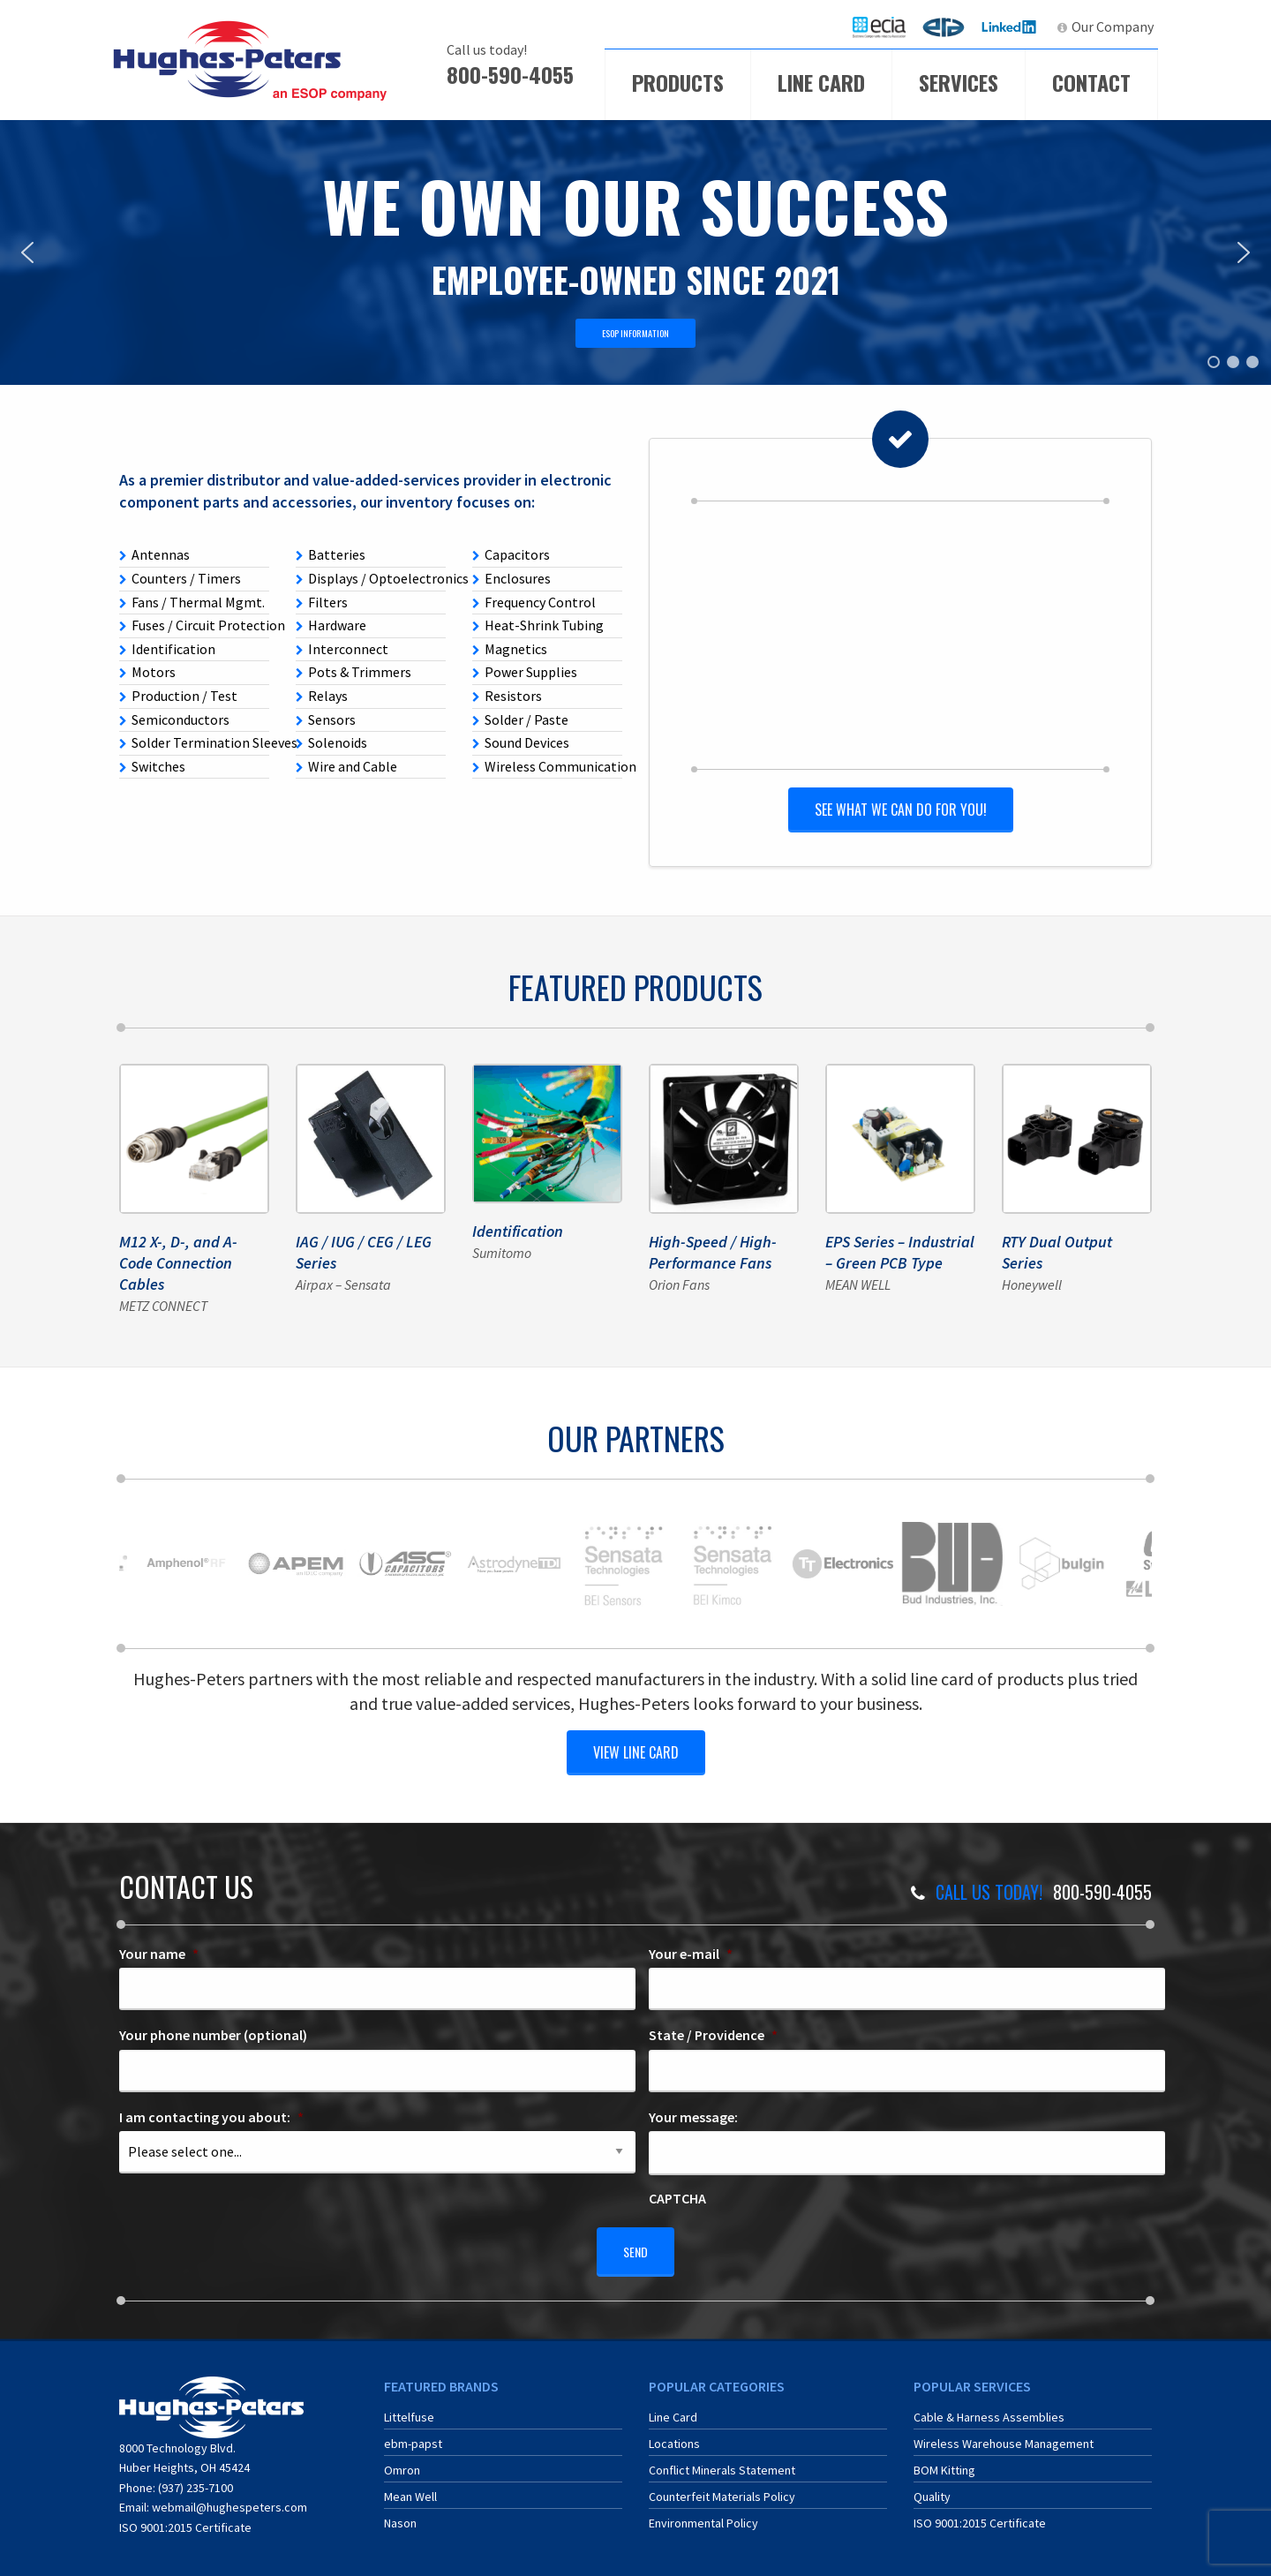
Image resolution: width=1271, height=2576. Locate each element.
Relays (322, 695)
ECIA (887, 26)
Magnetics (509, 649)
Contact (1091, 82)
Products (678, 82)
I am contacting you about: (211, 2114)
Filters (322, 602)
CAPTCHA (677, 2195)
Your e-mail (691, 1950)
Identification (167, 649)
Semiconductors (174, 719)
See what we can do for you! (900, 808)
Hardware (331, 625)
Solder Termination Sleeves (194, 742)
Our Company (1113, 26)
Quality (932, 2486)
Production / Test (178, 695)
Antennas (154, 554)
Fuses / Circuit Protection (194, 625)
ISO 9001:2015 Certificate (185, 2516)
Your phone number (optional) (213, 2032)
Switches (152, 766)
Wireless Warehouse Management (1004, 2433)
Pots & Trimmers (353, 672)
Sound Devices (520, 742)
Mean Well (410, 2486)
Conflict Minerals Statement (722, 2459)
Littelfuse (409, 2406)
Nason (400, 2512)
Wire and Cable (346, 766)
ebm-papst (413, 2433)
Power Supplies (524, 672)
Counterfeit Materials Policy (722, 2486)
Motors (147, 672)
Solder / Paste (520, 719)
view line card (636, 1749)
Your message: (693, 2114)
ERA (948, 26)
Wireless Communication (547, 766)
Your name (159, 1950)
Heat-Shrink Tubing (538, 625)
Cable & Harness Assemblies (989, 2406)
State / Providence (713, 2032)
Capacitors (511, 554)
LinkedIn (1011, 26)
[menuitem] (879, 26)
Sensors (326, 719)
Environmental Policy (703, 2512)
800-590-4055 (510, 74)
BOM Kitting (944, 2459)
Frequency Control (534, 602)
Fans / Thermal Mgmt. (192, 602)
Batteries (330, 554)
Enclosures (511, 578)
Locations (674, 2433)
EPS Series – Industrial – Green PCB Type (899, 1250)
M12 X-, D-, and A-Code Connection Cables (178, 1261)
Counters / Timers (180, 578)
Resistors (507, 695)
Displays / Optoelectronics (371, 578)
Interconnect (342, 649)
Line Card (821, 82)
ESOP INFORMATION (635, 333)
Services (958, 82)
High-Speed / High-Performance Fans (713, 1250)
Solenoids (331, 742)
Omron (402, 2459)
